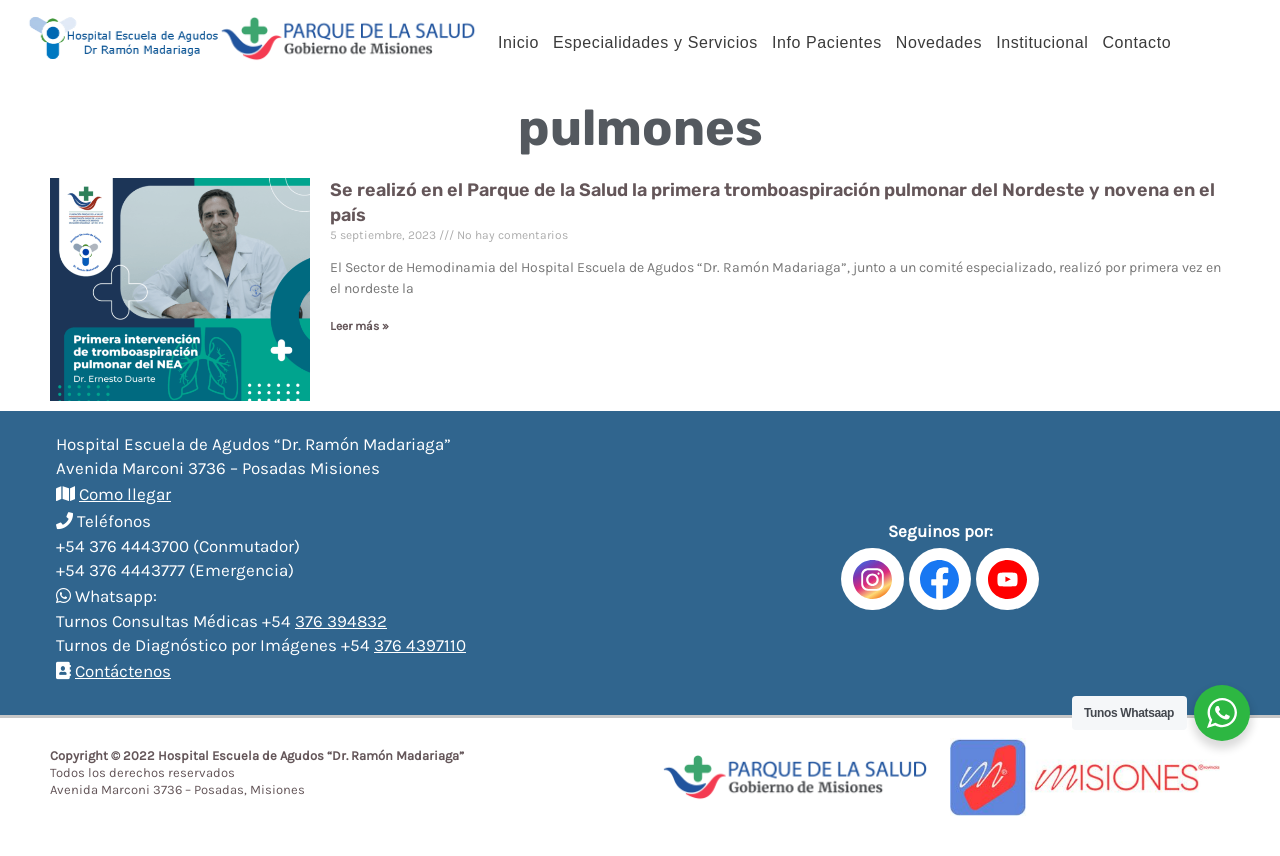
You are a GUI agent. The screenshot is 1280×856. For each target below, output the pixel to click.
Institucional (1042, 42)
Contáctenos (123, 671)
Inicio (518, 42)
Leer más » (359, 326)
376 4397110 (420, 645)
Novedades (939, 42)
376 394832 (341, 621)
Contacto (1136, 42)
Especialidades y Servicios (655, 42)
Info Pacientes (827, 42)
